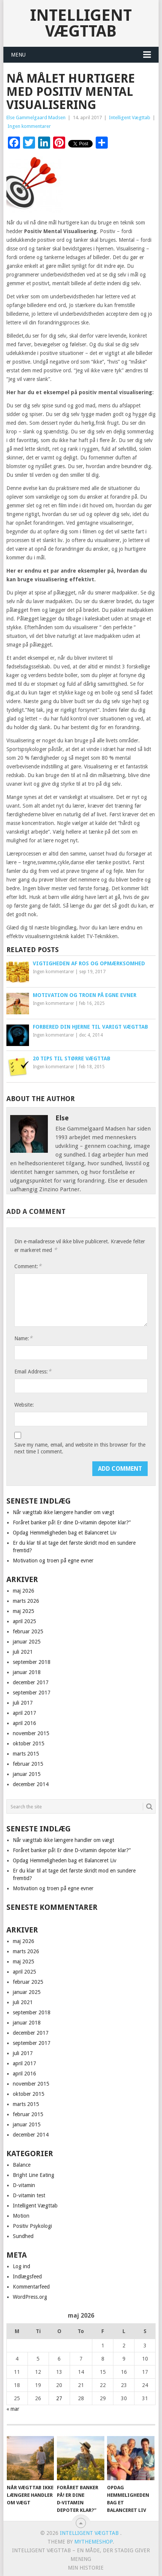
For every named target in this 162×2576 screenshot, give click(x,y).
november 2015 (31, 1733)
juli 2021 (23, 1652)
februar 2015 (28, 1764)
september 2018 (31, 1662)
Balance (22, 2165)
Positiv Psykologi (32, 2226)
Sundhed (23, 2236)
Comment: (27, 1266)
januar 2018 (27, 1672)
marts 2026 (26, 1601)
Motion (21, 2216)
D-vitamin (24, 2185)
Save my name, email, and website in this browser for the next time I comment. (79, 1448)
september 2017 (31, 1693)
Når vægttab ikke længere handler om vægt (63, 1512)
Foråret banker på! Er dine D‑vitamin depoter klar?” (72, 1522)
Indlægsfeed (27, 2276)
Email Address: (32, 1371)
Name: (23, 1338)
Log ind (21, 2266)
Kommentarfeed (31, 2287)
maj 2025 (23, 1611)
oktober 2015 (28, 1743)
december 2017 (31, 1682)
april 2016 (24, 1723)
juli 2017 (23, 1703)
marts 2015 (26, 1754)
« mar (12, 2409)
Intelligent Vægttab (81, 23)
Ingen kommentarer (29, 126)
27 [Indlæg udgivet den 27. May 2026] (59, 2398)
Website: (24, 1405)
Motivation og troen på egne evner (53, 1561)
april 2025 (24, 1621)
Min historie (86, 2568)
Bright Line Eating (33, 2175)
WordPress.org (30, 2297)
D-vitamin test (29, 2195)
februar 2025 (28, 1631)
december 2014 (31, 1784)
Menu (18, 55)
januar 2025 (27, 1642)
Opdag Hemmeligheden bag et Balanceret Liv (64, 1533)
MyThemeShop (93, 2542)
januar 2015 (27, 1774)
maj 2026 (23, 1591)
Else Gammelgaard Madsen (36, 117)
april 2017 (24, 1713)
